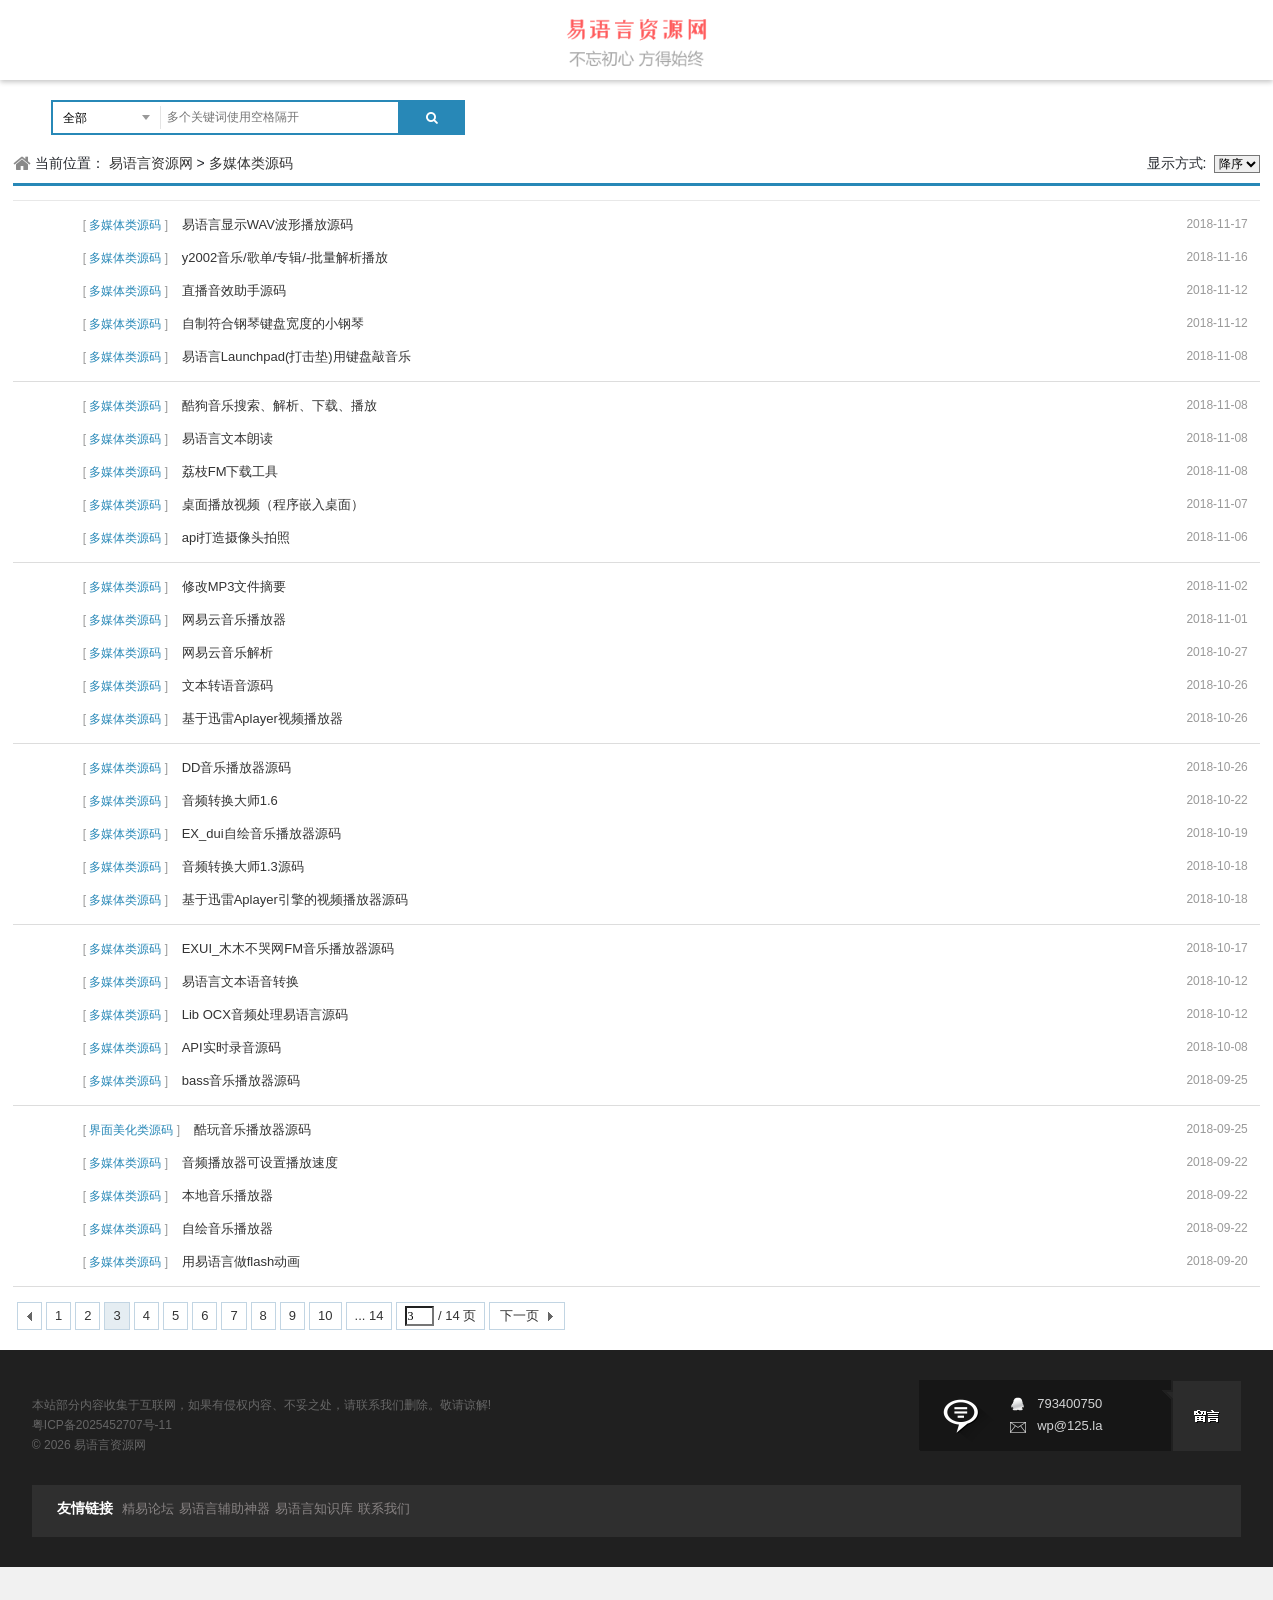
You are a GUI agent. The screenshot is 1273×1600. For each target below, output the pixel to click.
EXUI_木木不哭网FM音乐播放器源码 (288, 948)
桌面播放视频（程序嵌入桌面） (273, 504)
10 (325, 1315)
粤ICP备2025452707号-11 (102, 1425)
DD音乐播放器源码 (237, 767)
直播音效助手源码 (234, 290)
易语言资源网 (151, 163)
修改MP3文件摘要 (234, 586)
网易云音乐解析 (227, 652)
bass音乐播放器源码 (241, 1080)
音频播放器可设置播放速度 (260, 1162)
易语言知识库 (314, 1508)
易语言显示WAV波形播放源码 (267, 224)
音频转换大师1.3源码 (243, 866)
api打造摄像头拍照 (236, 537)
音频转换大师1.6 (230, 800)
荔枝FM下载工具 (230, 471)
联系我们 (384, 1508)
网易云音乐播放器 (234, 619)
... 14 (369, 1315)
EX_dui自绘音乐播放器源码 (261, 833)
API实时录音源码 (231, 1047)
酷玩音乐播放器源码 (252, 1129)
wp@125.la (1069, 1425)
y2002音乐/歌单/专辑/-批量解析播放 (285, 257)
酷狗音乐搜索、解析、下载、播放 (279, 405)
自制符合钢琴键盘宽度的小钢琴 (273, 323)
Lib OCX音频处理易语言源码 (265, 1014)
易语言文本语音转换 (240, 981)
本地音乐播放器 (227, 1195)
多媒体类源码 (251, 163)
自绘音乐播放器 (227, 1228)
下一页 (519, 1315)
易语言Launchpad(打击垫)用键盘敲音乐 (296, 356)
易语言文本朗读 (227, 438)
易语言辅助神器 (224, 1508)
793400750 (1069, 1403)
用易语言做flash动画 (241, 1261)
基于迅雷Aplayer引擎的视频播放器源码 (295, 899)
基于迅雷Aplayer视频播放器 (262, 718)
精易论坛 (148, 1508)
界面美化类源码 (131, 1130)
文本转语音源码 (227, 685)
